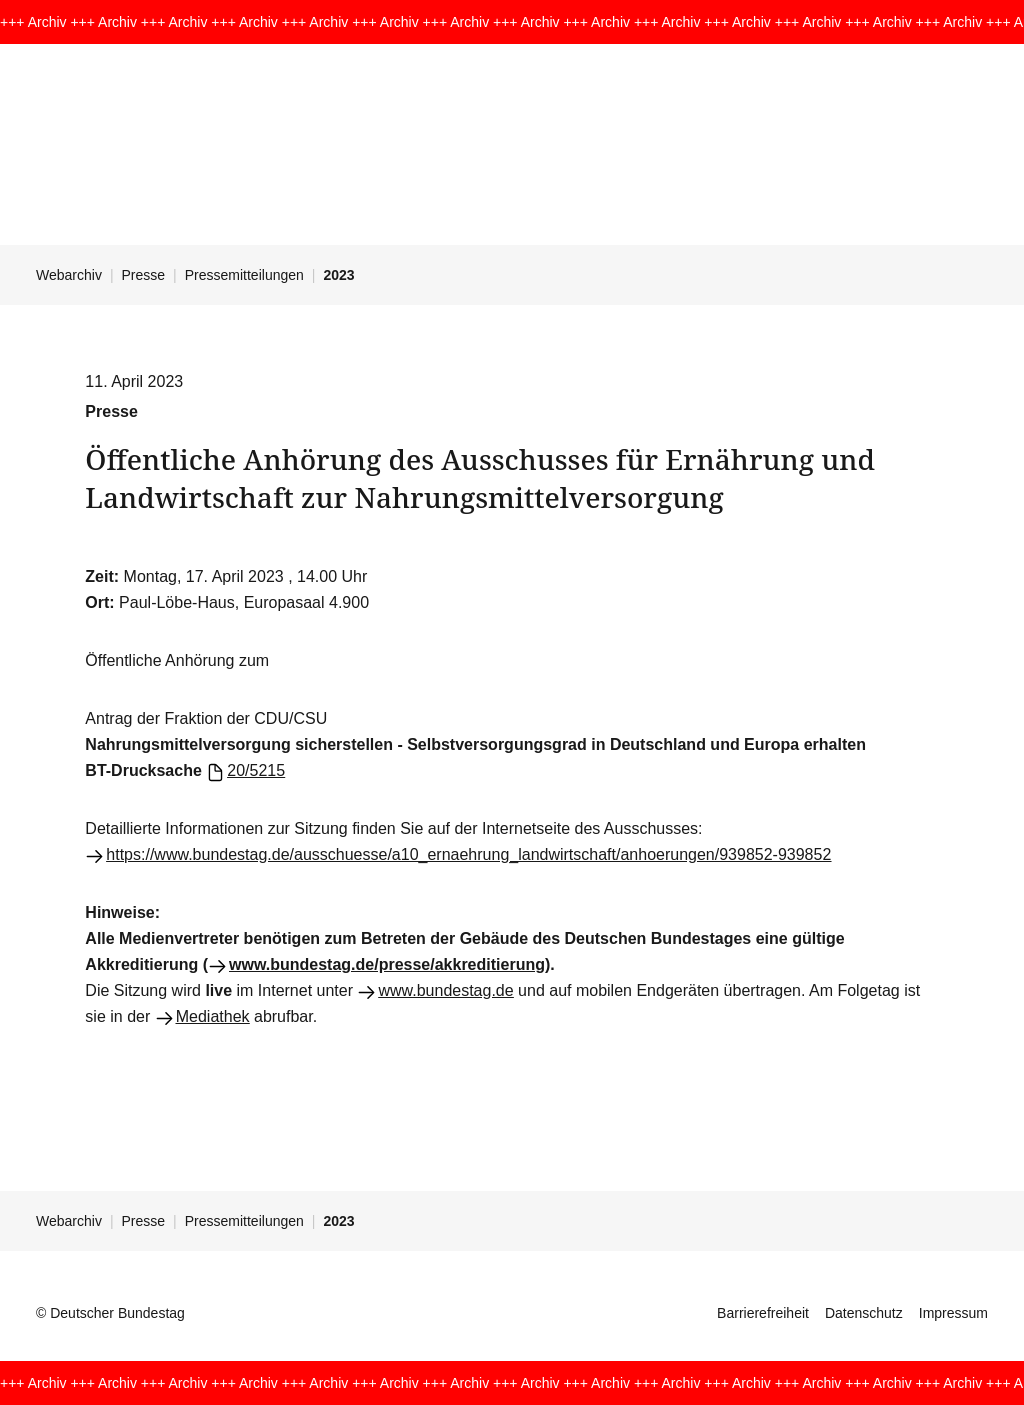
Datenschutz (864, 1313)
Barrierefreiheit (763, 1313)
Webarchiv (69, 275)
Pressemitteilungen (244, 275)
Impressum (953, 1313)
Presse (144, 275)
